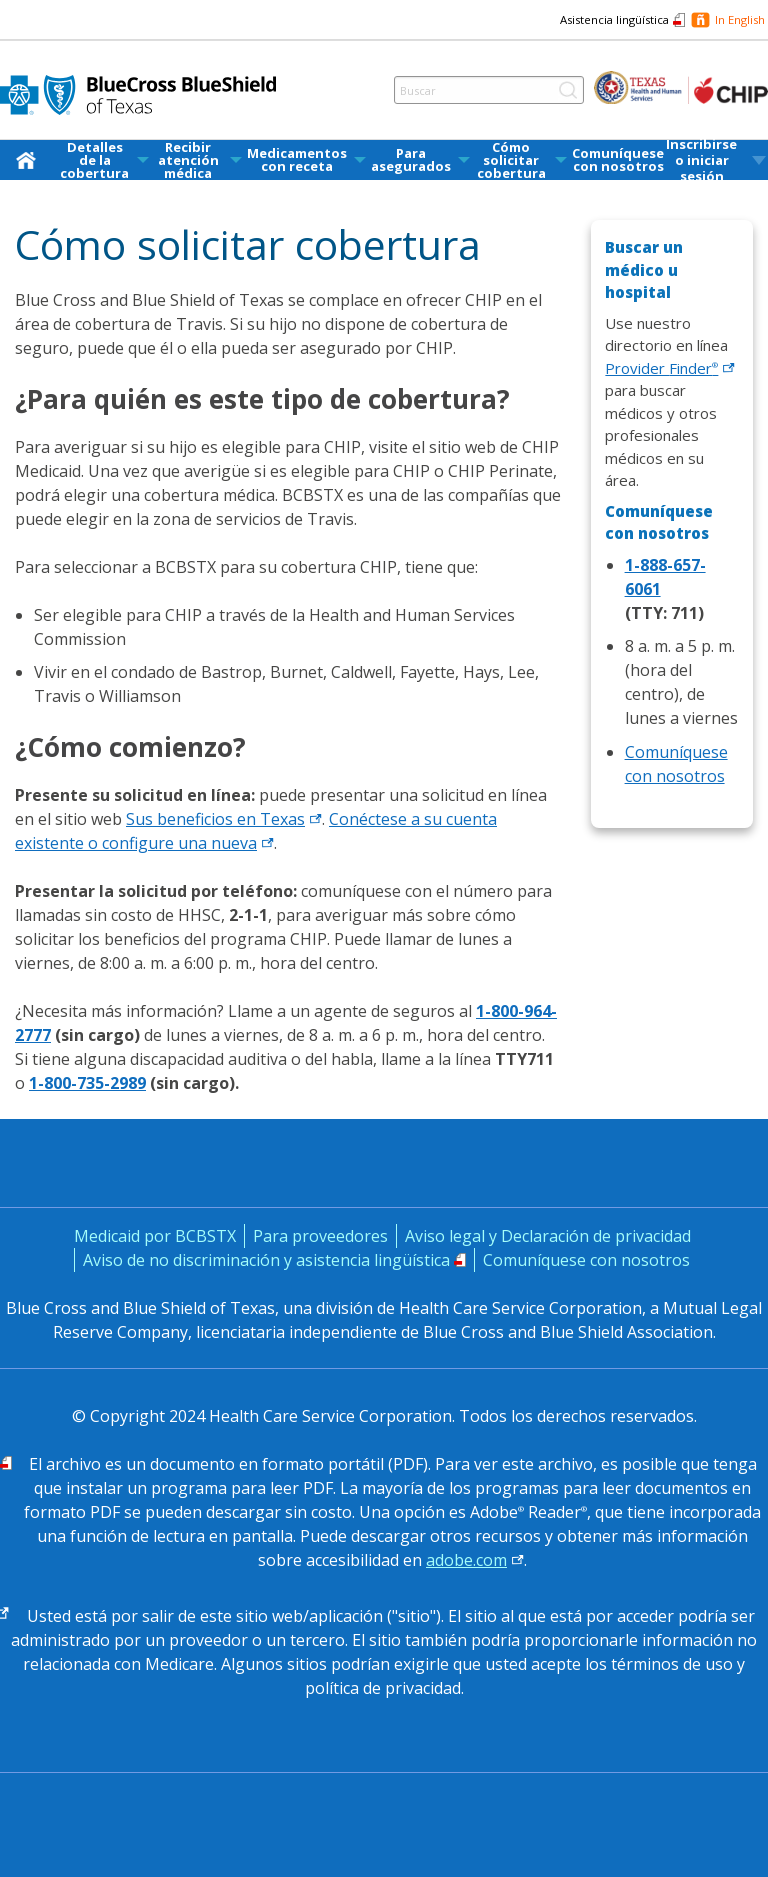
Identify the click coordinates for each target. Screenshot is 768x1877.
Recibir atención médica (188, 160)
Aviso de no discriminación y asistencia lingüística (266, 1260)
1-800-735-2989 (87, 1083)
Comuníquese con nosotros (618, 160)
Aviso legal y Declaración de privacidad (548, 1236)
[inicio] (30, 159)
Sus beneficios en (224, 819)
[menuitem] (30, 160)
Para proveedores (320, 1236)
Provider (670, 368)
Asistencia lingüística (614, 19)
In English (740, 19)
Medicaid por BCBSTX (155, 1236)
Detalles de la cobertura (94, 160)
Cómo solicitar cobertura (511, 160)
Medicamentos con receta (297, 160)
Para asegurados (411, 160)
